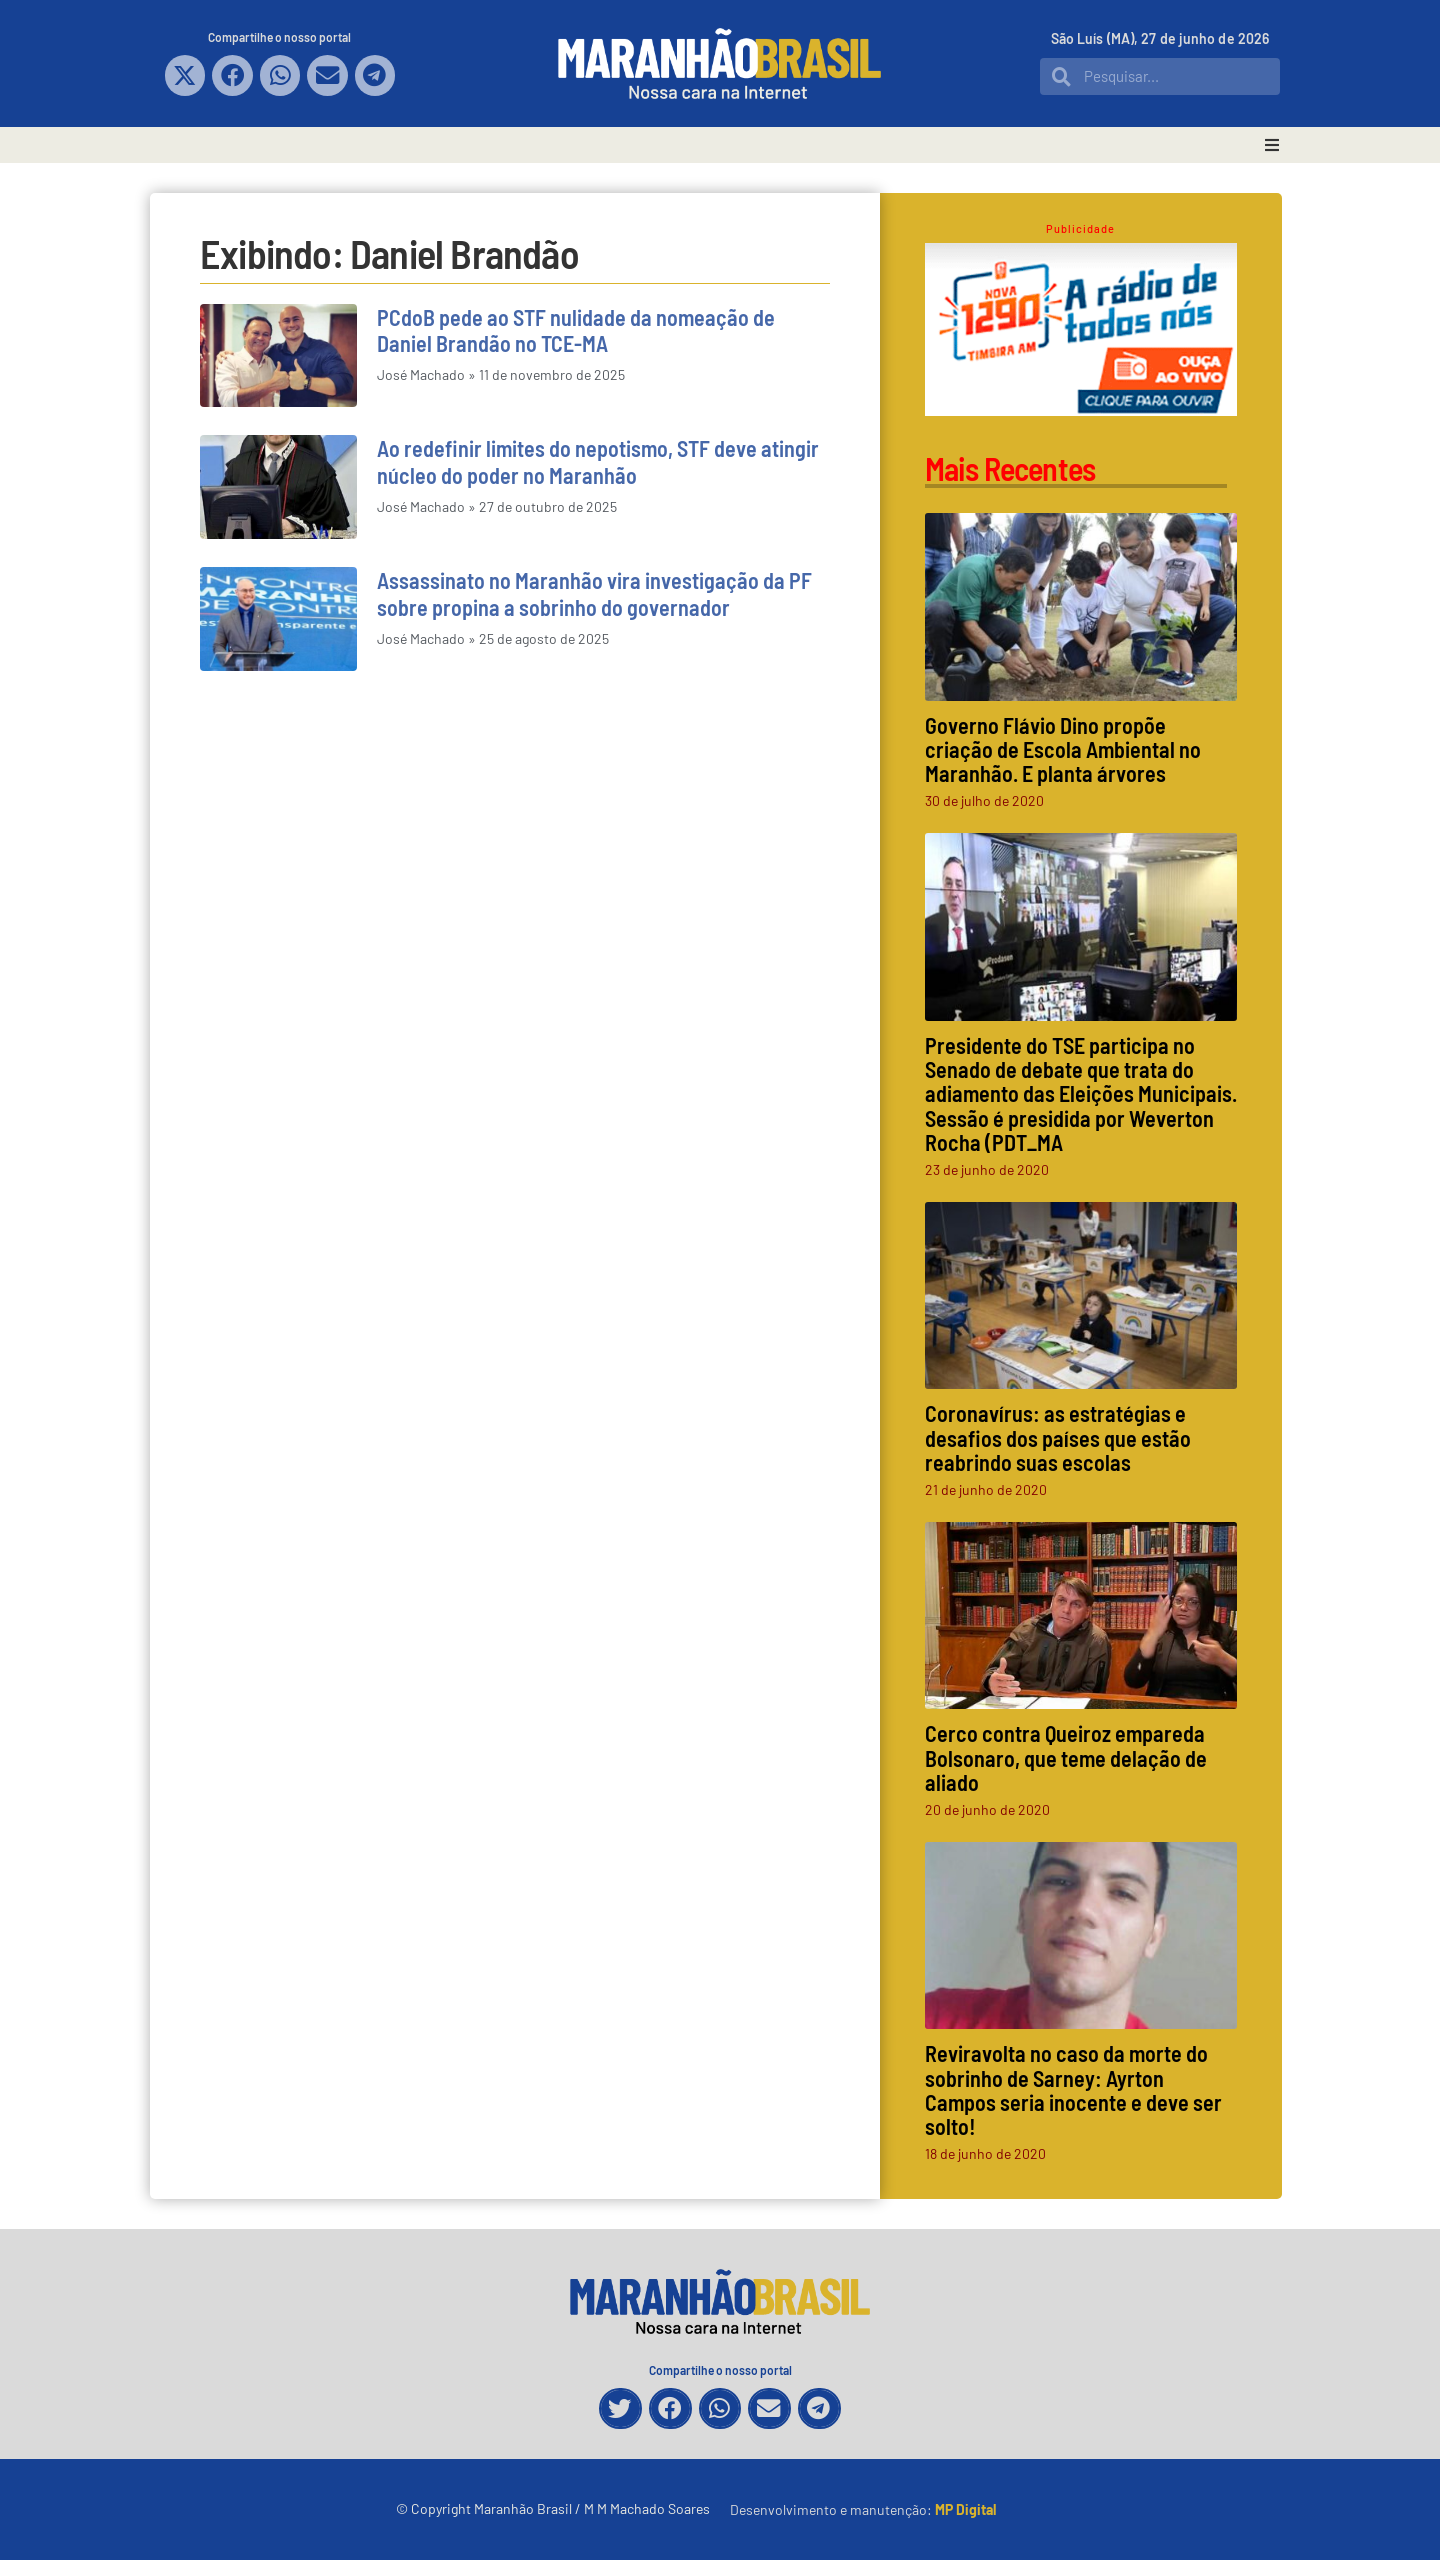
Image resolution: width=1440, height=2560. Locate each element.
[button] (185, 75)
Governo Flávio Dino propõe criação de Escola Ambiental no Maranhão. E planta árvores (1063, 749)
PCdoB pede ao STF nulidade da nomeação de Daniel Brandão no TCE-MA (576, 330)
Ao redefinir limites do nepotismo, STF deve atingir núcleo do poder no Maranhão (598, 461)
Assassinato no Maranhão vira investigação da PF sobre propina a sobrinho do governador (594, 593)
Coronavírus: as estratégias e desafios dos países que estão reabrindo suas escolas (1058, 1437)
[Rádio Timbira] (1081, 409)
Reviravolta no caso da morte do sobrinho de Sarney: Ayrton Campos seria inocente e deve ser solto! (1073, 2089)
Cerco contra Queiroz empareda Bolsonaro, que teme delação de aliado (1066, 1757)
